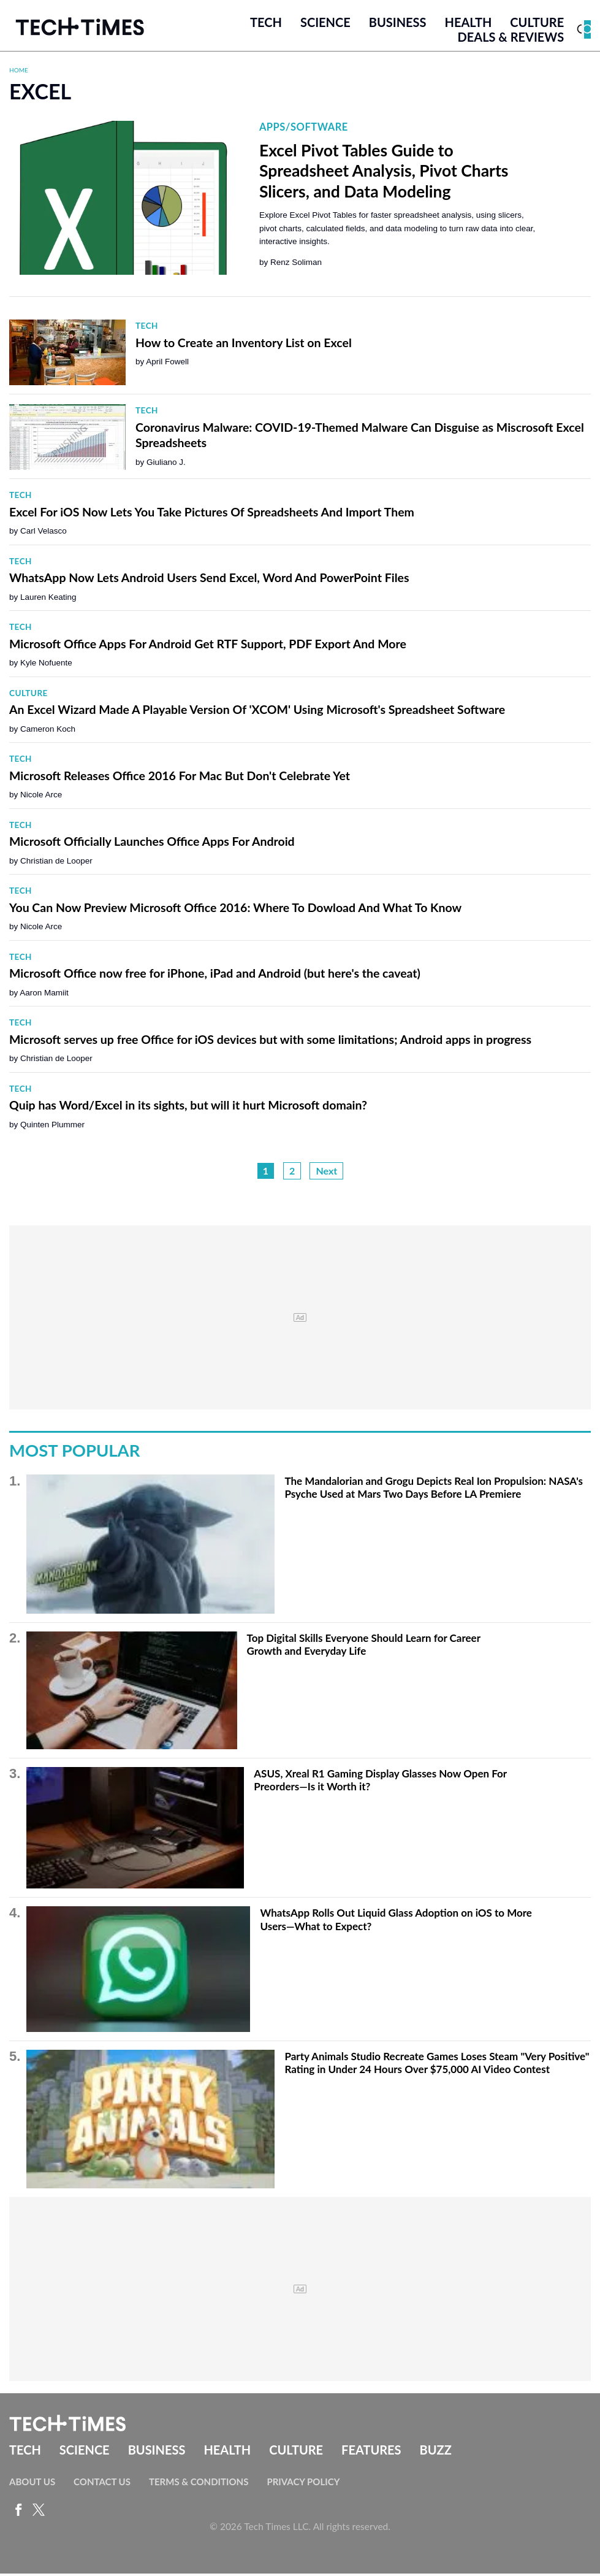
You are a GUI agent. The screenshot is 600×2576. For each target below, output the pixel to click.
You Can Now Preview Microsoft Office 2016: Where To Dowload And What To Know (235, 910)
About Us (32, 2484)
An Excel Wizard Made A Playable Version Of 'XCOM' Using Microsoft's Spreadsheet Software (257, 712)
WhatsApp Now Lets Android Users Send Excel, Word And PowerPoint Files (209, 580)
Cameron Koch (47, 731)
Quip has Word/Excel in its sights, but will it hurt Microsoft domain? (188, 1108)
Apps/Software (303, 130)
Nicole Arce (41, 797)
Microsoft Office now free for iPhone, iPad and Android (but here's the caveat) (214, 976)
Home (18, 72)
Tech (266, 24)
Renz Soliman (296, 264)
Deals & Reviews (511, 38)
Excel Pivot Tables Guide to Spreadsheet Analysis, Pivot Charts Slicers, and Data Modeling (384, 173)
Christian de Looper (56, 863)
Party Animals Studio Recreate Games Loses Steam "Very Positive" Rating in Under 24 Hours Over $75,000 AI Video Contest (436, 2065)
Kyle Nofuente (46, 665)
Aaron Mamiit (44, 995)
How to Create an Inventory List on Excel (243, 345)
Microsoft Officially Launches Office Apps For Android (152, 844)
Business (398, 24)
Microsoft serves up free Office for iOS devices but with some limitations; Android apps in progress (270, 1042)
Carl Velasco (43, 534)
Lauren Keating (48, 599)
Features (371, 2452)
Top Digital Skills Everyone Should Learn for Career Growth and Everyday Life (363, 1647)
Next (326, 1173)
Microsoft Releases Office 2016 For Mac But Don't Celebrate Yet (179, 778)
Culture (537, 24)
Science (325, 24)
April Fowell (167, 364)
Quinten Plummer (52, 1127)
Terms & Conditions (198, 2484)
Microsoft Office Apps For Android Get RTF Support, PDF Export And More (207, 646)
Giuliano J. (166, 464)
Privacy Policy (303, 2484)
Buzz (436, 2452)
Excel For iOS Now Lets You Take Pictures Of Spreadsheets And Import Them (211, 514)
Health (468, 24)
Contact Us (102, 2484)
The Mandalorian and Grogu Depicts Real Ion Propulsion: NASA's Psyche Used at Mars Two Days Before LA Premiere (433, 1490)
